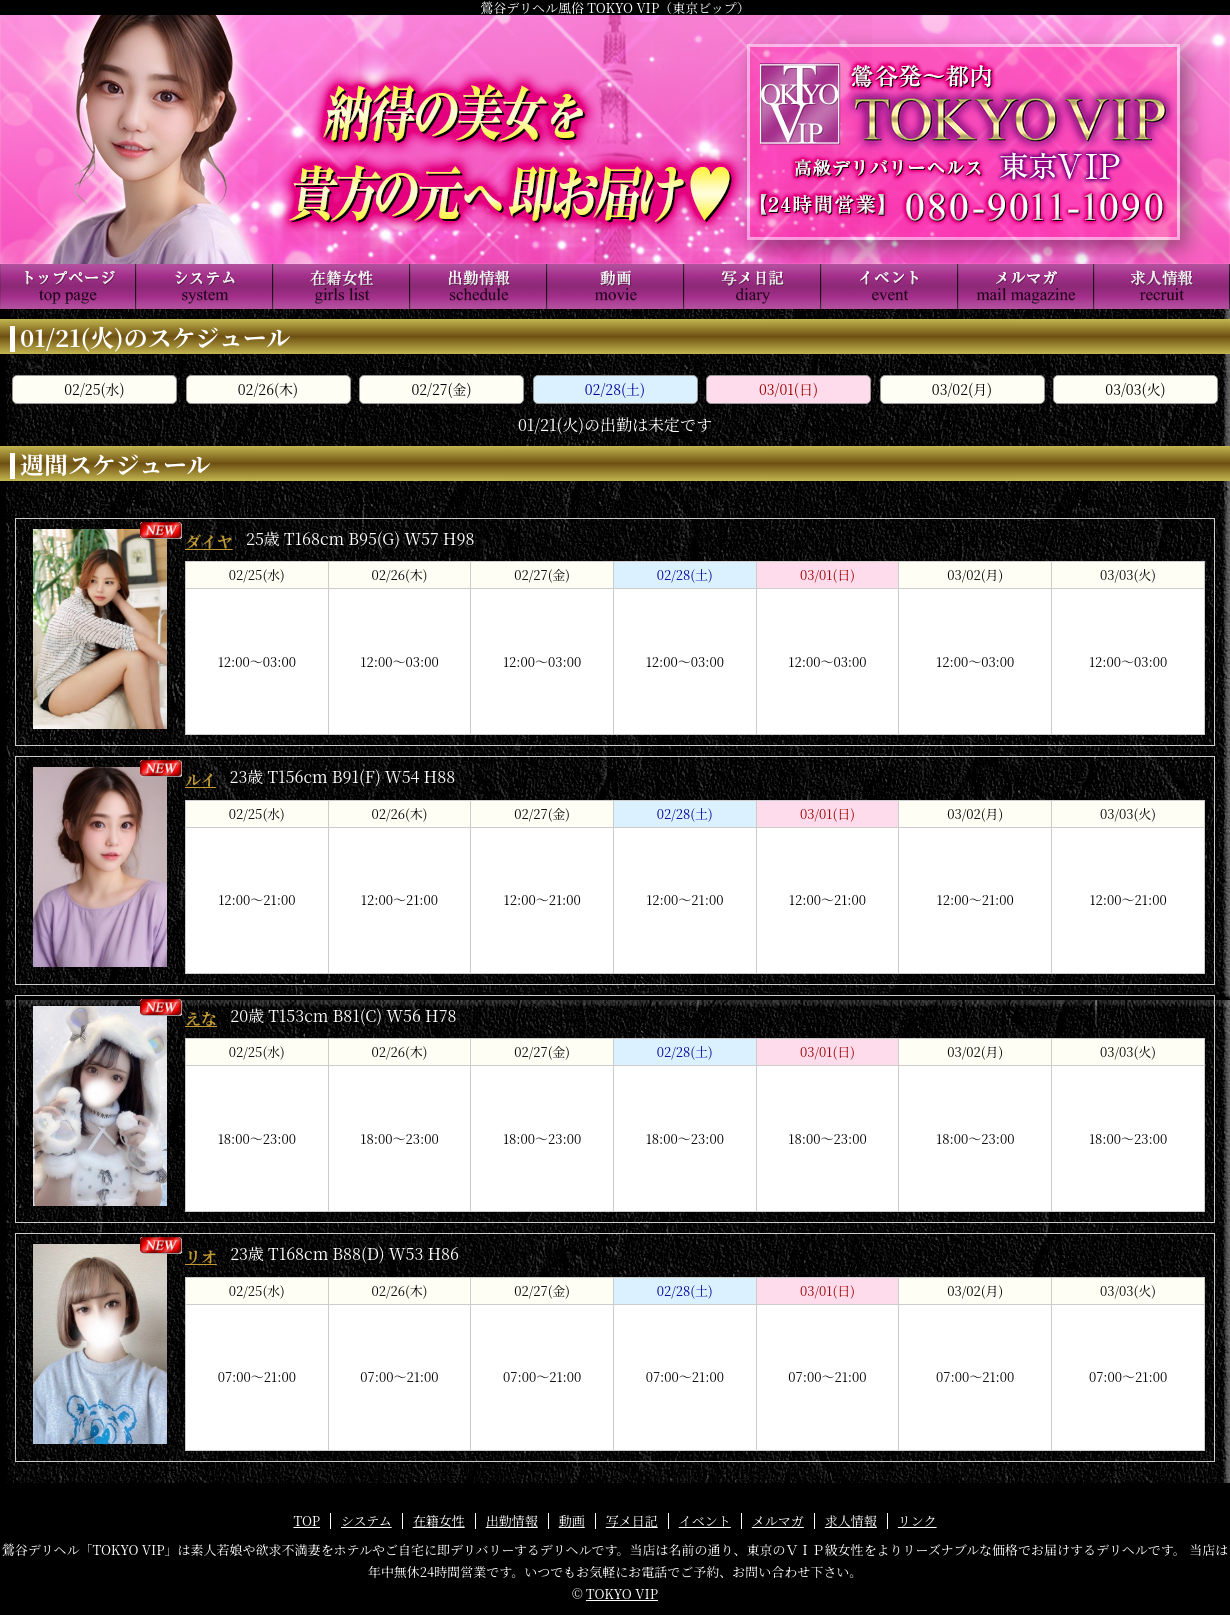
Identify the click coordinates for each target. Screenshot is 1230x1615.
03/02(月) (962, 389)
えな (201, 1018)
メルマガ (778, 1520)
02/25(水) (94, 389)
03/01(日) (788, 389)
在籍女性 (439, 1520)
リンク (917, 1520)
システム (366, 1520)
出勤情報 (512, 1520)
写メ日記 (632, 1520)
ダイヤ (209, 541)
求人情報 (851, 1520)
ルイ (200, 779)
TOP (306, 1520)
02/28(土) (615, 389)
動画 (572, 1520)
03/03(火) (1135, 389)
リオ (201, 1256)
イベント (705, 1520)
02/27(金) (441, 389)
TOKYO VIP (622, 1593)
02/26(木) (268, 389)
